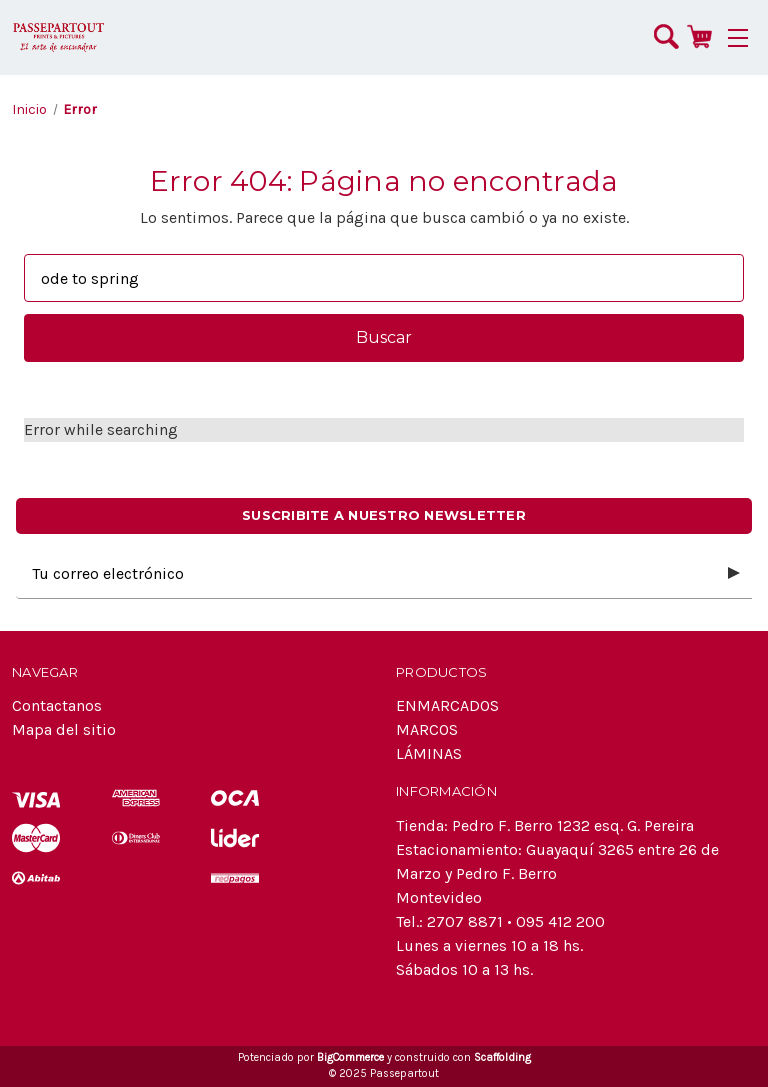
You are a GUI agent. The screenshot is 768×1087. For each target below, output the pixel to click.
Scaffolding (502, 1057)
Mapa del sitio (64, 729)
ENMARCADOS (447, 705)
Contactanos (57, 705)
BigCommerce (350, 1057)
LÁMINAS (429, 753)
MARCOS (427, 729)
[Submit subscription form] (734, 574)
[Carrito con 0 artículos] (699, 36)
